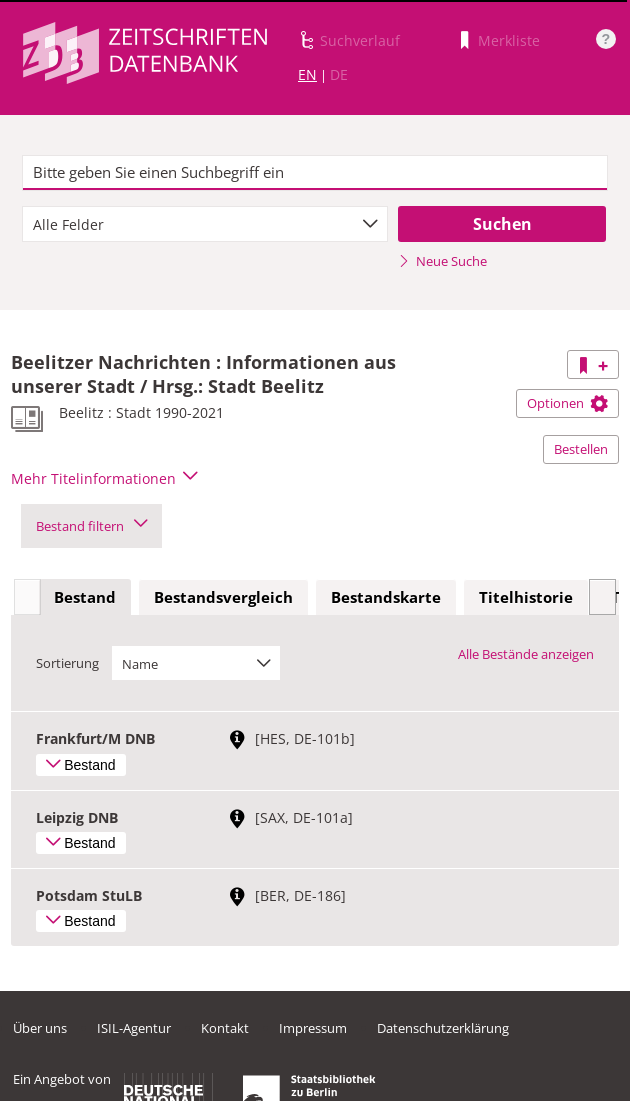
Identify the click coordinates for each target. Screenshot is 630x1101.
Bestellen (581, 449)
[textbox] (315, 173)
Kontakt (225, 1028)
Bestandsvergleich (223, 597)
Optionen (567, 403)
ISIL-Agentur (134, 1028)
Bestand (85, 597)
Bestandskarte (386, 597)
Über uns (40, 1028)
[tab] (85, 598)
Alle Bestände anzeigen (526, 654)
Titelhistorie (526, 597)
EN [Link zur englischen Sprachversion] (307, 74)
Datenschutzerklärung (443, 1028)
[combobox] (205, 224)
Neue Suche (442, 261)
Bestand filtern (91, 526)
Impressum (313, 1028)
